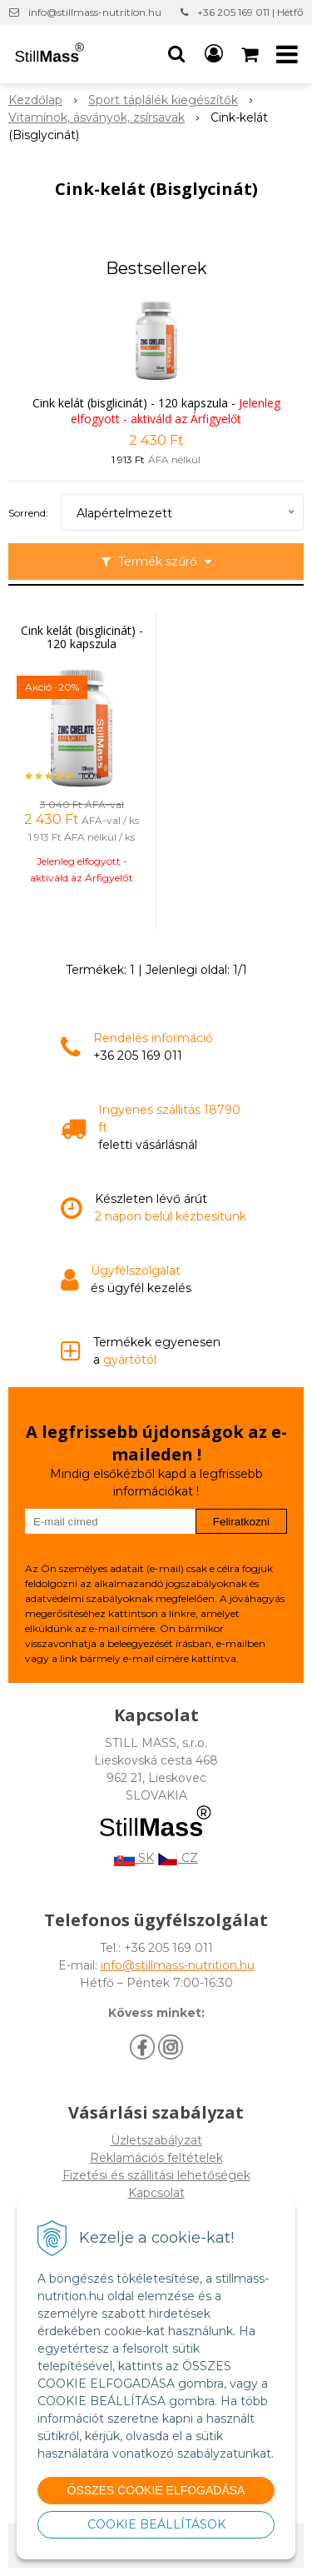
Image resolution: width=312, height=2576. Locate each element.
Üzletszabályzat (156, 2140)
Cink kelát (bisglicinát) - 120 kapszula (130, 403)
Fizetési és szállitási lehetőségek (156, 2175)
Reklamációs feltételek (156, 2157)
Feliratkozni (241, 1521)
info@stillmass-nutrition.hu (94, 12)
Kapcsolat (156, 2192)
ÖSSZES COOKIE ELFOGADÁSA (156, 2490)
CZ (177, 1857)
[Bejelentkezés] (214, 54)
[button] (176, 54)
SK (134, 1857)
